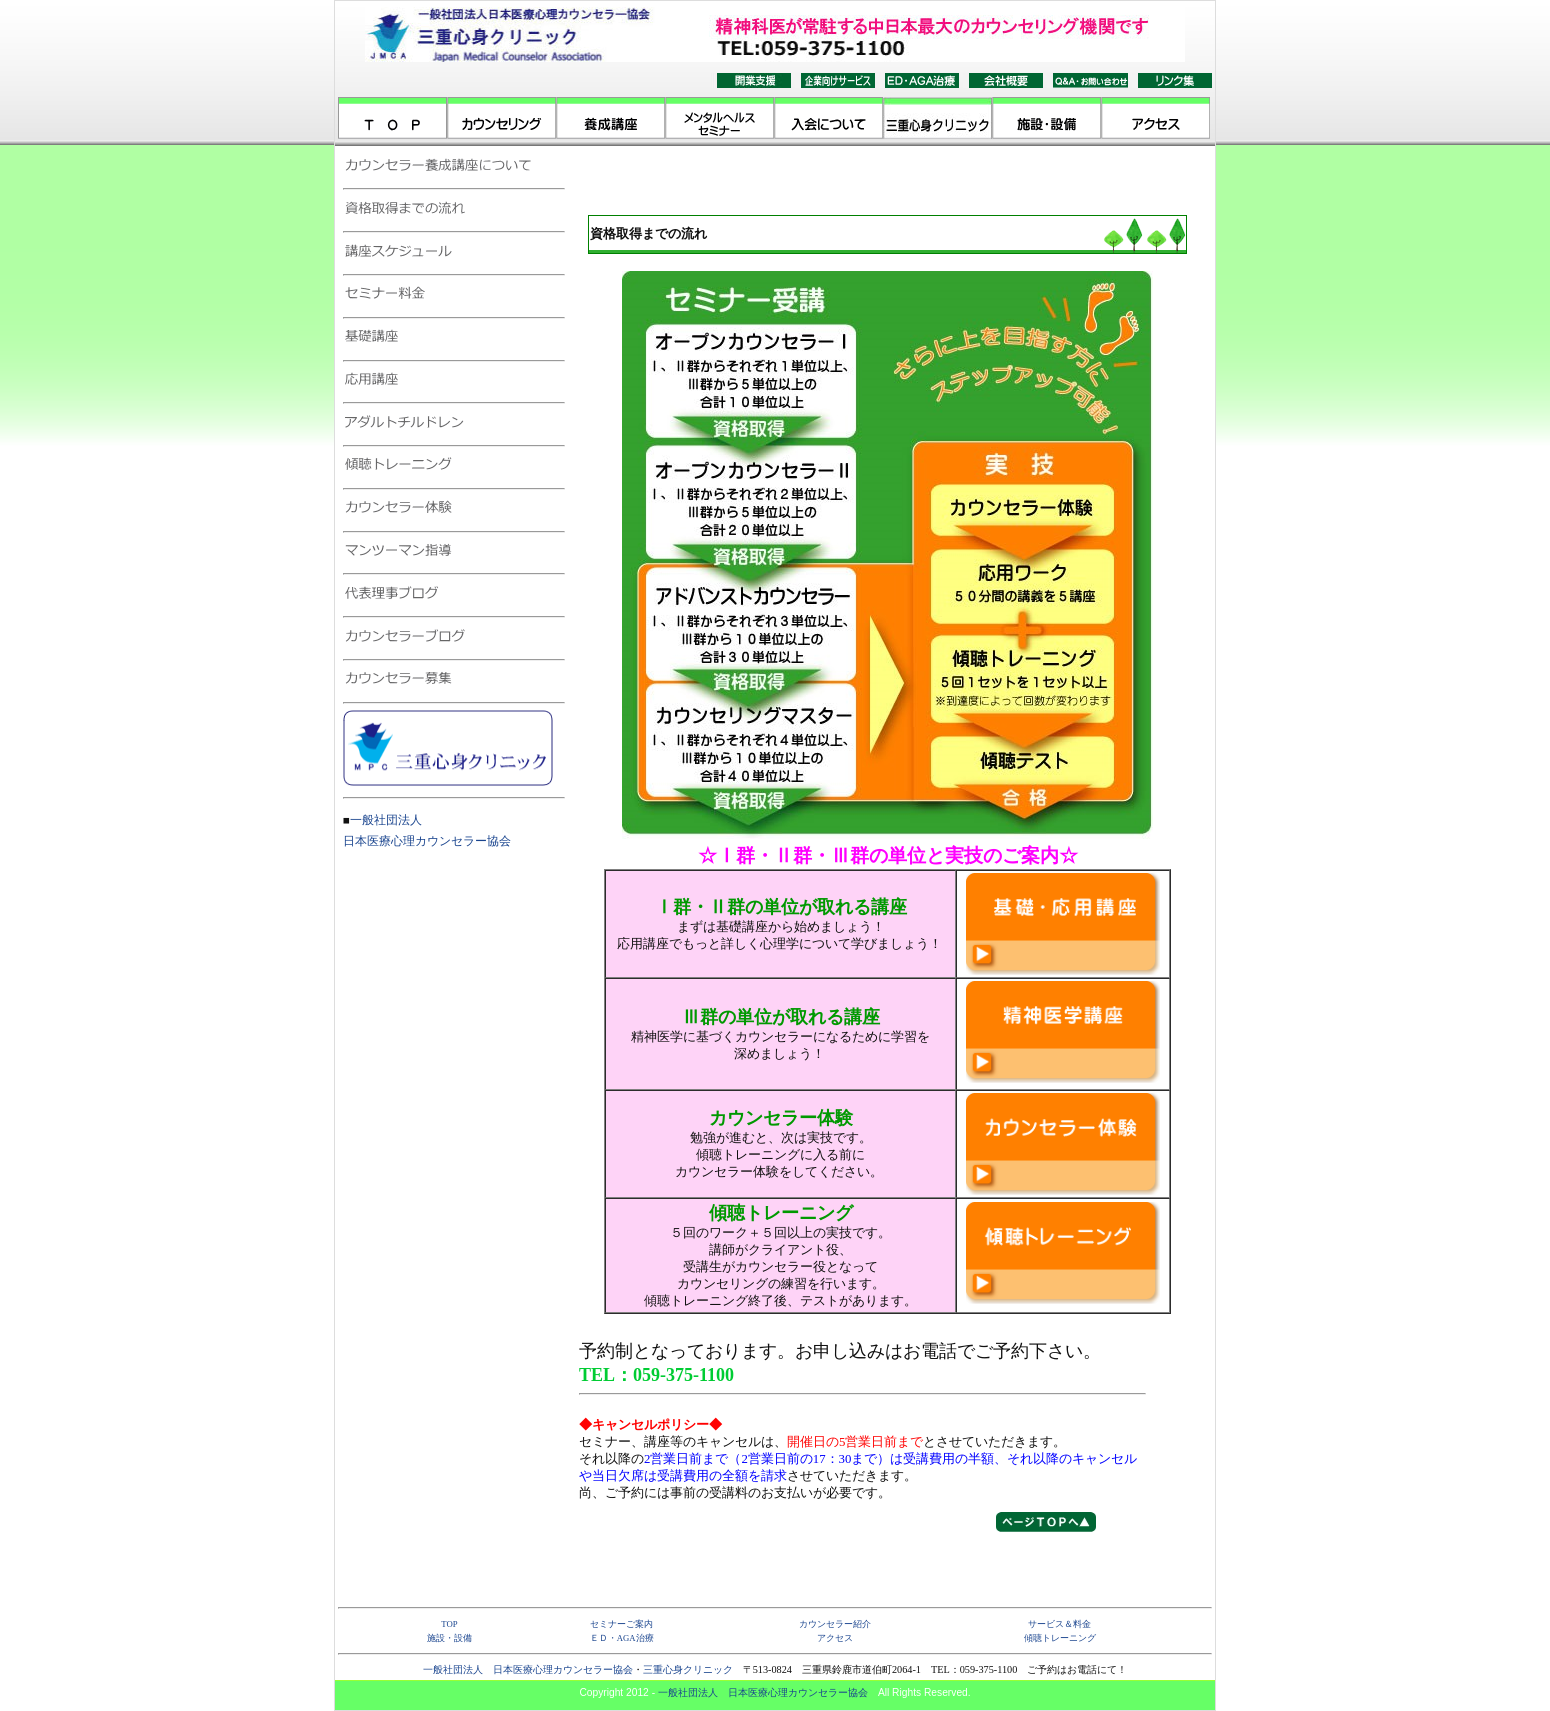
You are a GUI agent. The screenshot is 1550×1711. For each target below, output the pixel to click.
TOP (449, 1624)
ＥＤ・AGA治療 (622, 1638)
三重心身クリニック (688, 1669)
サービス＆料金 (1059, 1624)
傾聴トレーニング (1060, 1638)
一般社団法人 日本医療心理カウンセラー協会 (528, 1669)
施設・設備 (449, 1638)
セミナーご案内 (621, 1624)
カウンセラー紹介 (835, 1624)
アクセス (835, 1638)
